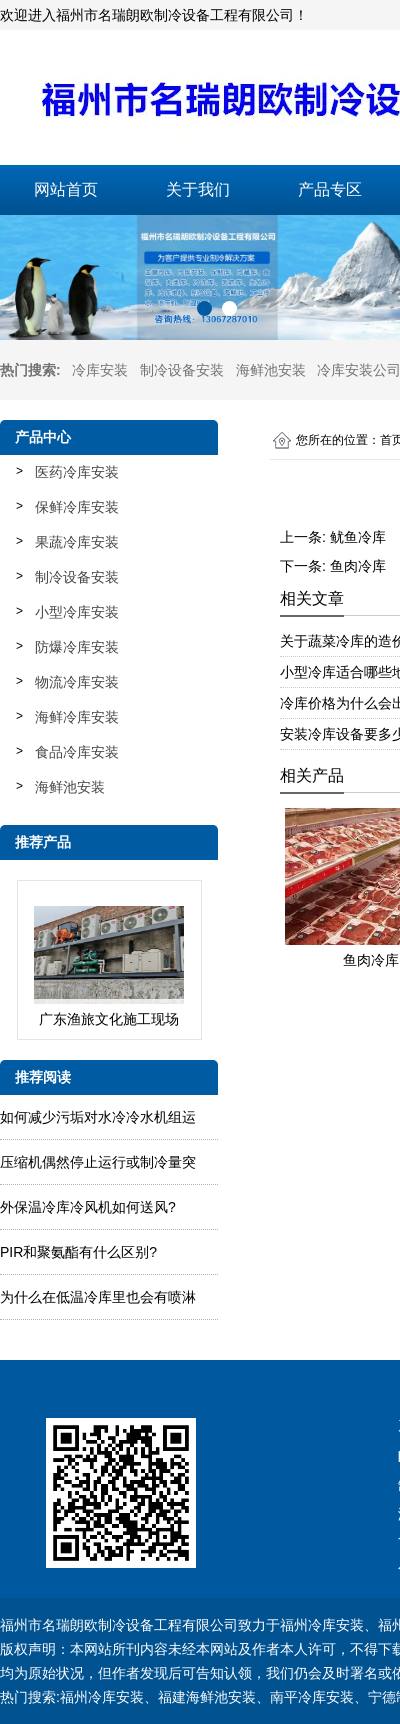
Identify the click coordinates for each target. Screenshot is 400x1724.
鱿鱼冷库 (358, 537)
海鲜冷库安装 (77, 717)
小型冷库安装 (77, 612)
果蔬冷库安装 (77, 542)
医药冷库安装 (77, 472)
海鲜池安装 (271, 370)
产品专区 (330, 189)
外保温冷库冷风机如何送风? (88, 1207)
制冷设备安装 (182, 370)
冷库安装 (100, 370)
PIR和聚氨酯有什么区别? (78, 1252)
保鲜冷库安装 (77, 507)
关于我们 (198, 189)
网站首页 (66, 189)
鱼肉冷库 (358, 566)
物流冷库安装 (77, 682)
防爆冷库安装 (77, 647)
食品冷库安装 (77, 752)
